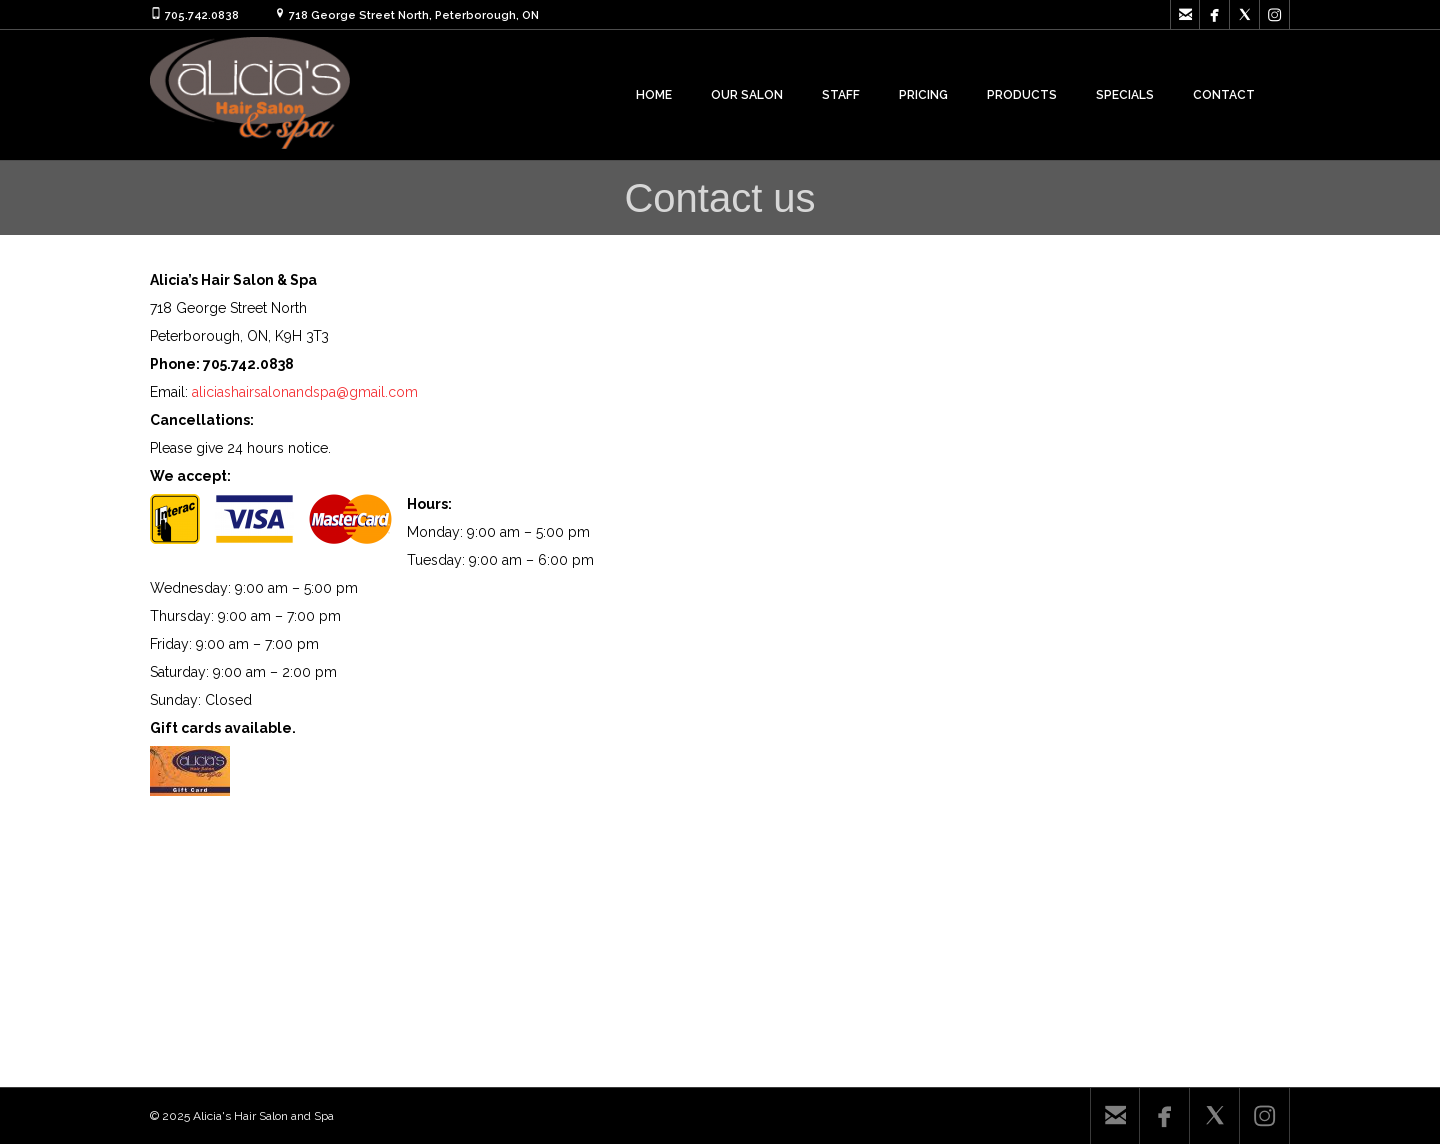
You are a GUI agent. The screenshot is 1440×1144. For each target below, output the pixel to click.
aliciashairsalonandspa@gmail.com (305, 392)
